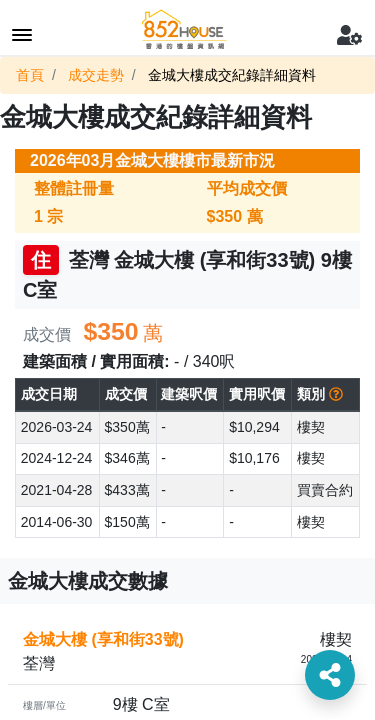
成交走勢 (96, 75)
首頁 (30, 75)
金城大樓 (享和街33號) (103, 639)
